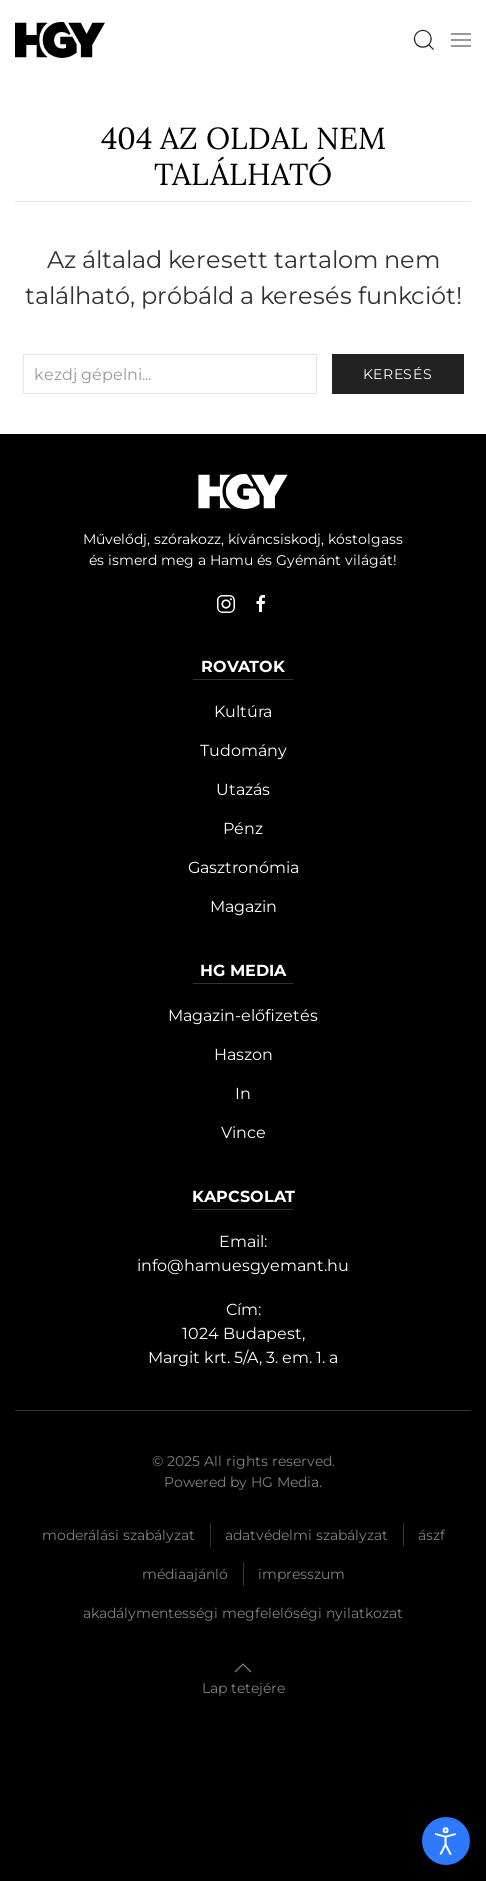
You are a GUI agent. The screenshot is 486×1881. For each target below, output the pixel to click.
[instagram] (226, 604)
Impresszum (301, 1574)
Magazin (243, 906)
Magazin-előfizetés (243, 1015)
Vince (243, 1132)
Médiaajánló (185, 1574)
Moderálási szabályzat (118, 1535)
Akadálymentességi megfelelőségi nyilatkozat (243, 1613)
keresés (398, 374)
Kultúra (243, 711)
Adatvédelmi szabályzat (306, 1535)
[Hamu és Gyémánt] (60, 39)
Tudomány (243, 750)
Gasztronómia (243, 867)
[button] (461, 40)
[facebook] (261, 604)
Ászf (431, 1535)
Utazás (243, 789)
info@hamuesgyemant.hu (243, 1265)
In (243, 1093)
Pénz (243, 828)
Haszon (243, 1054)
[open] (446, 1841)
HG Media (285, 1482)
